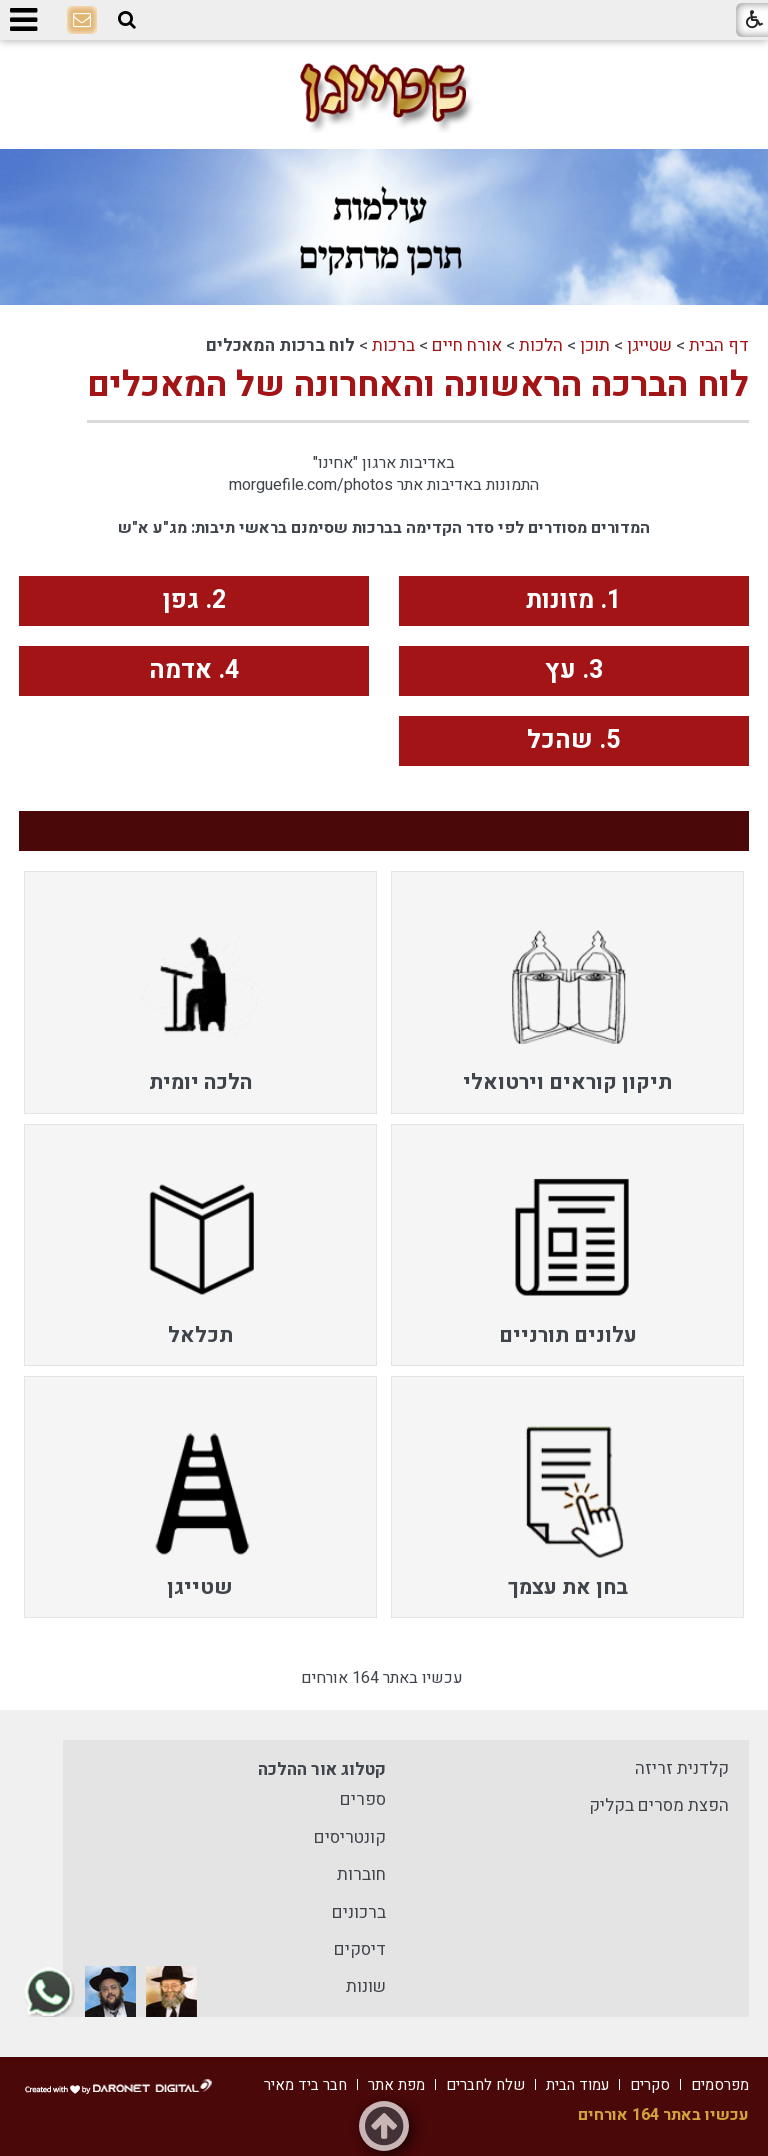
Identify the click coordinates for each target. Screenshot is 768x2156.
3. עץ (574, 670)
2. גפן (194, 600)
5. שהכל (573, 740)
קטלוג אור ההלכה (322, 1769)
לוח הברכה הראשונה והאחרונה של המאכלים (418, 385)
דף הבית (719, 345)
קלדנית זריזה (682, 1768)
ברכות (393, 345)
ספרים (363, 1799)
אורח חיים (467, 345)
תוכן (595, 345)
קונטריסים (350, 1837)
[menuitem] (567, 992)
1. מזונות (573, 600)
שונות (366, 1986)
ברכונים (359, 1912)
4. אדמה (194, 670)
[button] (127, 20)
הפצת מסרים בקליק (659, 1805)
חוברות (361, 1874)
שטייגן (649, 345)
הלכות (541, 345)
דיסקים (360, 1949)
